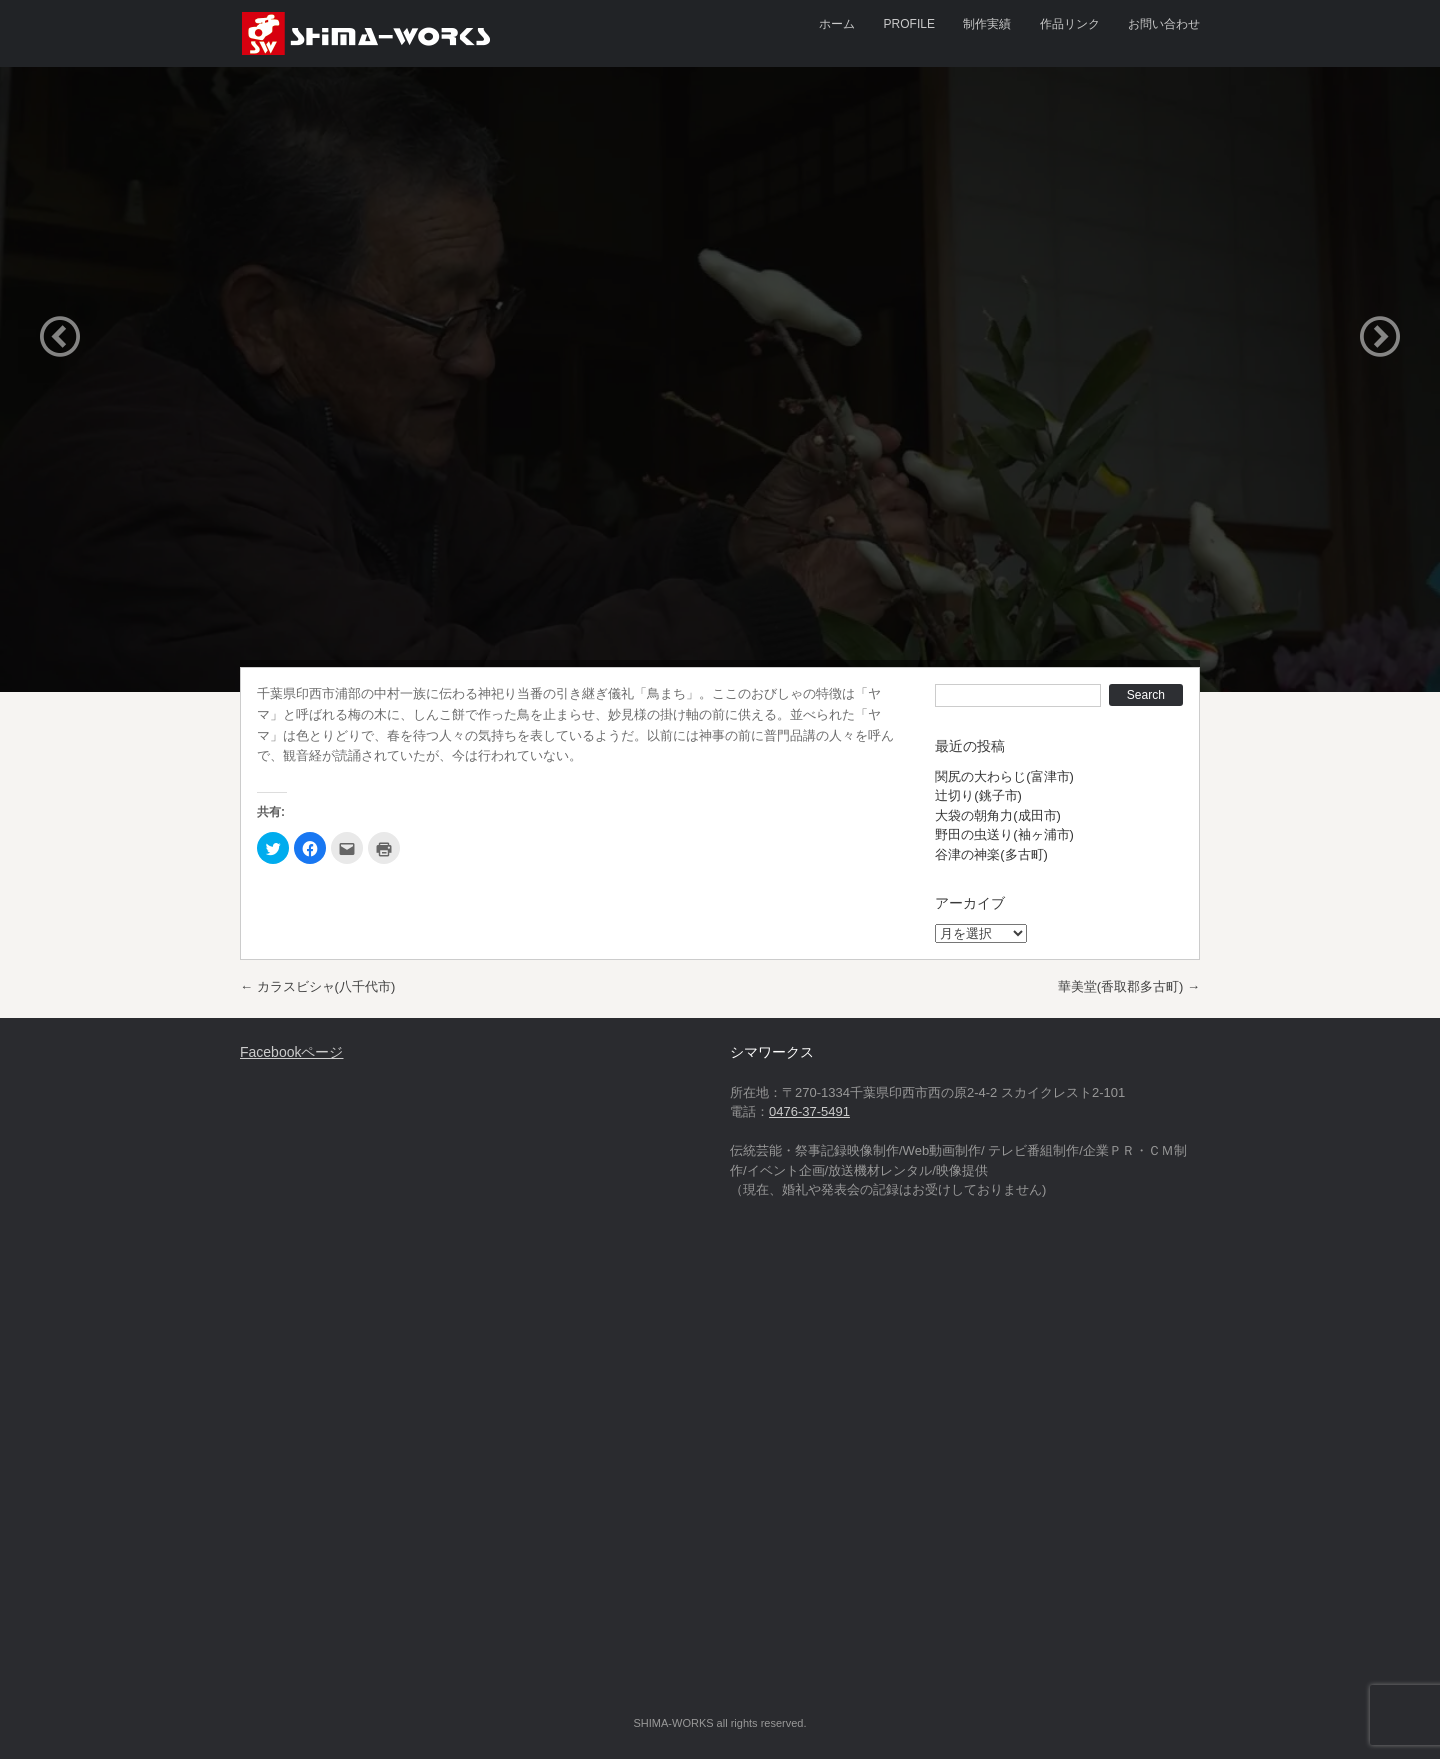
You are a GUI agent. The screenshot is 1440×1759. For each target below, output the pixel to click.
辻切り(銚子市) (978, 795)
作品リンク (1070, 24)
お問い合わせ (1164, 24)
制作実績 (987, 24)
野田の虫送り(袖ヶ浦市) (1004, 834)
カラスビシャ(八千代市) (317, 986)
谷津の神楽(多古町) (991, 854)
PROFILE (909, 24)
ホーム (837, 24)
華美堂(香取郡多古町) (1129, 986)
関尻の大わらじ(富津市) (1004, 776)
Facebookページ (291, 1052)
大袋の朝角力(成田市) (998, 815)
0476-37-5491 (809, 1111)
